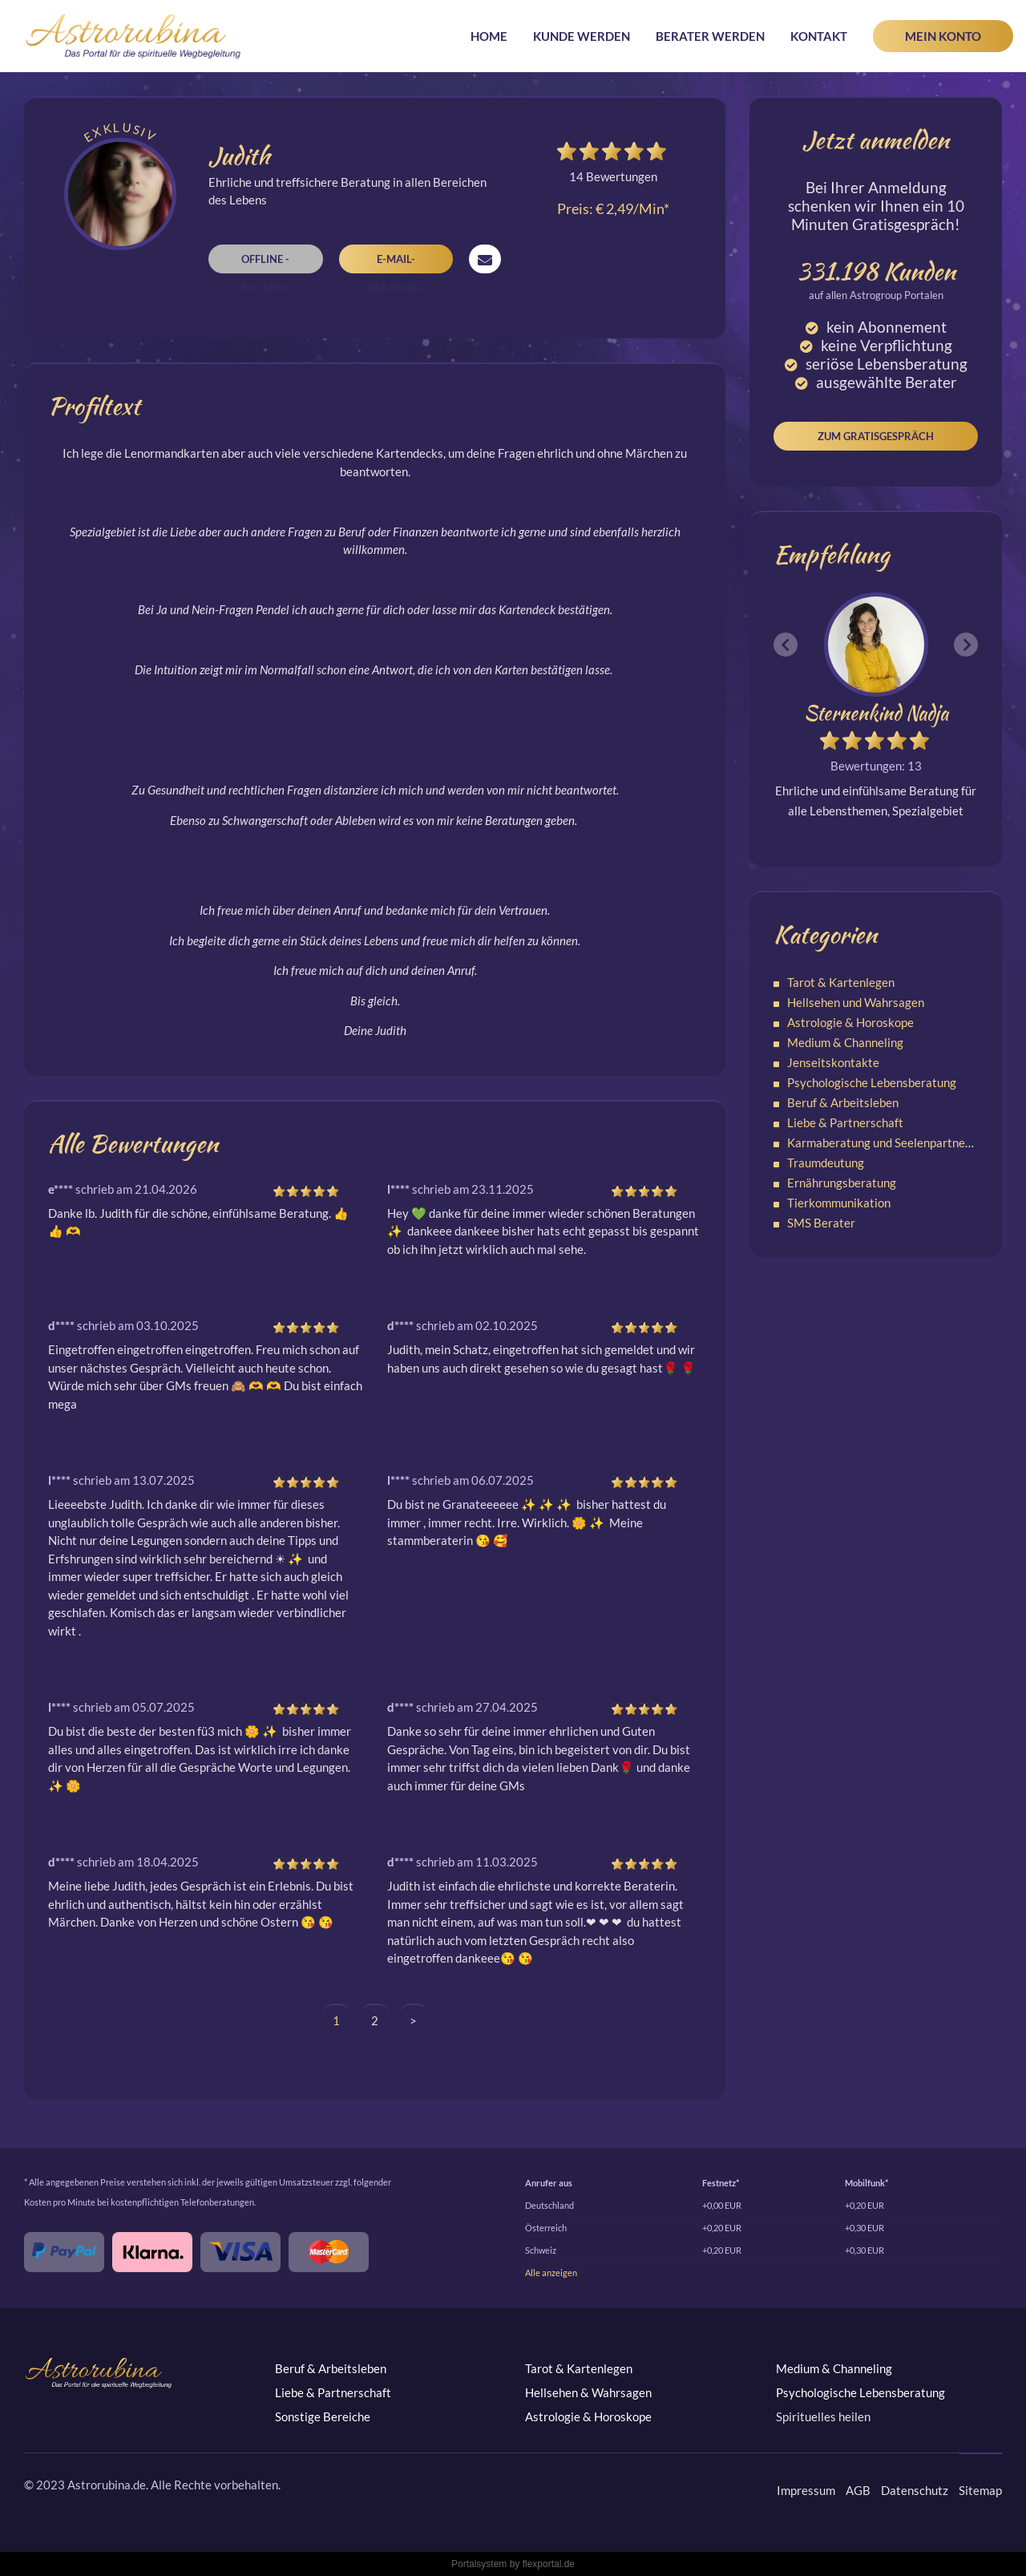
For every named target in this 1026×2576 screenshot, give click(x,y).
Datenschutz (914, 2490)
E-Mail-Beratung (396, 263)
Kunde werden (581, 36)
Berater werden (710, 36)
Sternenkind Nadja (876, 713)
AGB (858, 2490)
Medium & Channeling (845, 1042)
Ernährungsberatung (841, 1182)
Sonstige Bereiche (322, 2416)
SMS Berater (821, 1222)
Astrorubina (133, 36)
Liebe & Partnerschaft (845, 1122)
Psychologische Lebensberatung (871, 1082)
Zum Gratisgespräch (876, 436)
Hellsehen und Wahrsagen (855, 1002)
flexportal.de (549, 2564)
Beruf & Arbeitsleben (843, 1102)
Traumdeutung (825, 1162)
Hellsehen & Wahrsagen (588, 2392)
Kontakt (818, 36)
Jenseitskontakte (833, 1062)
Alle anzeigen (551, 2272)
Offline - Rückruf (265, 263)
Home (489, 36)
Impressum (806, 2490)
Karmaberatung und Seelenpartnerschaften (901, 1142)
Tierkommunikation (839, 1202)
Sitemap (980, 2490)
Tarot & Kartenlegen (841, 982)
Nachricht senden (485, 259)
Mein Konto (943, 36)
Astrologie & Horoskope (850, 1022)
